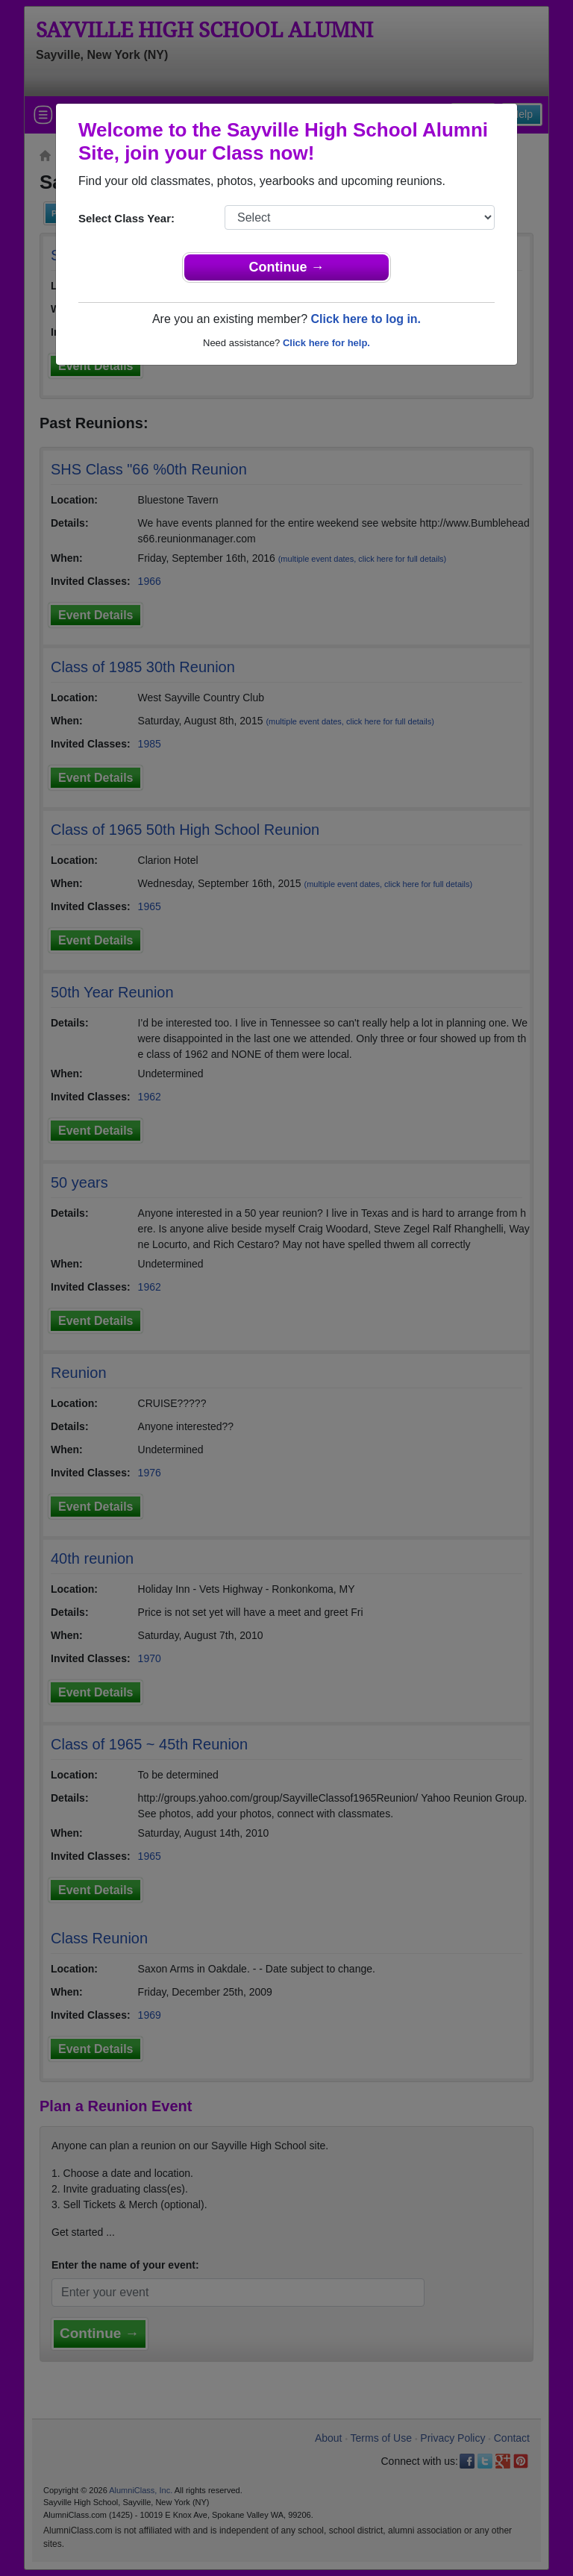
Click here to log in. (365, 319)
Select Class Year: (126, 218)
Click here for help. (326, 342)
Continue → (287, 267)
